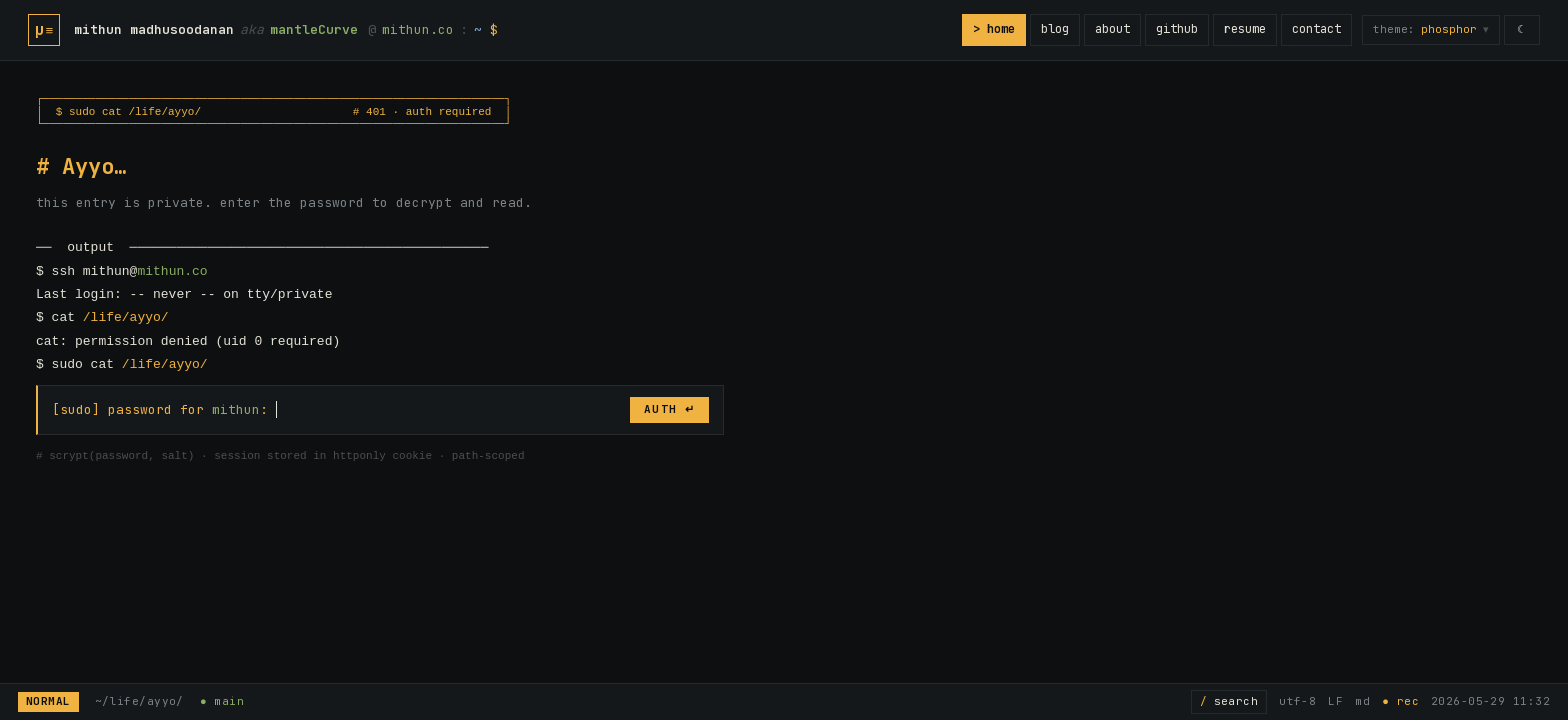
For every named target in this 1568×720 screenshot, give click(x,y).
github (1176, 29)
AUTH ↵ (669, 409)
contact (1315, 29)
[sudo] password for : (160, 409)
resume (1244, 29)
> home (993, 29)
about (1111, 29)
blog (1054, 29)
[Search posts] (1229, 702)
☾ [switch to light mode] (1522, 29)
